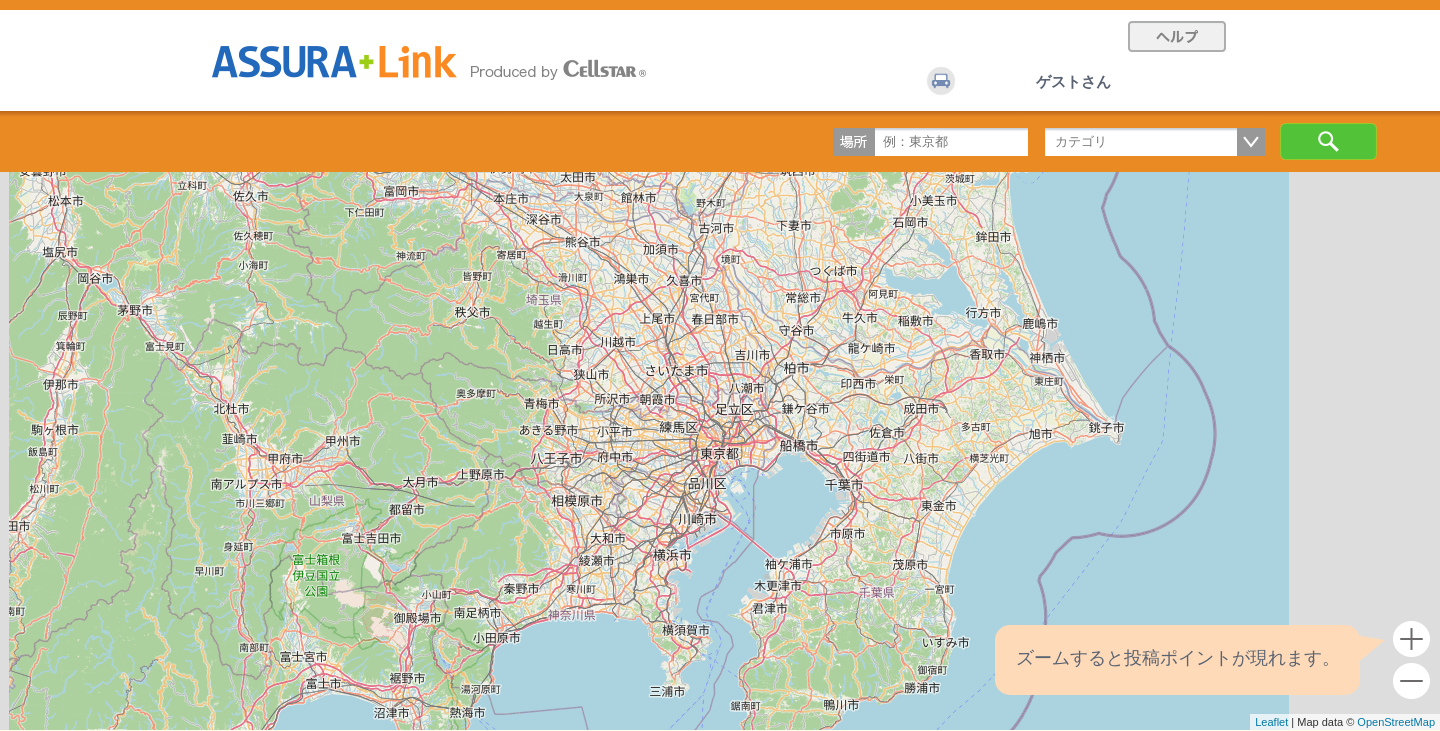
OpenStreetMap (1396, 722)
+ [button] (1411, 639)
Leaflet (1271, 722)
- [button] (1411, 681)
